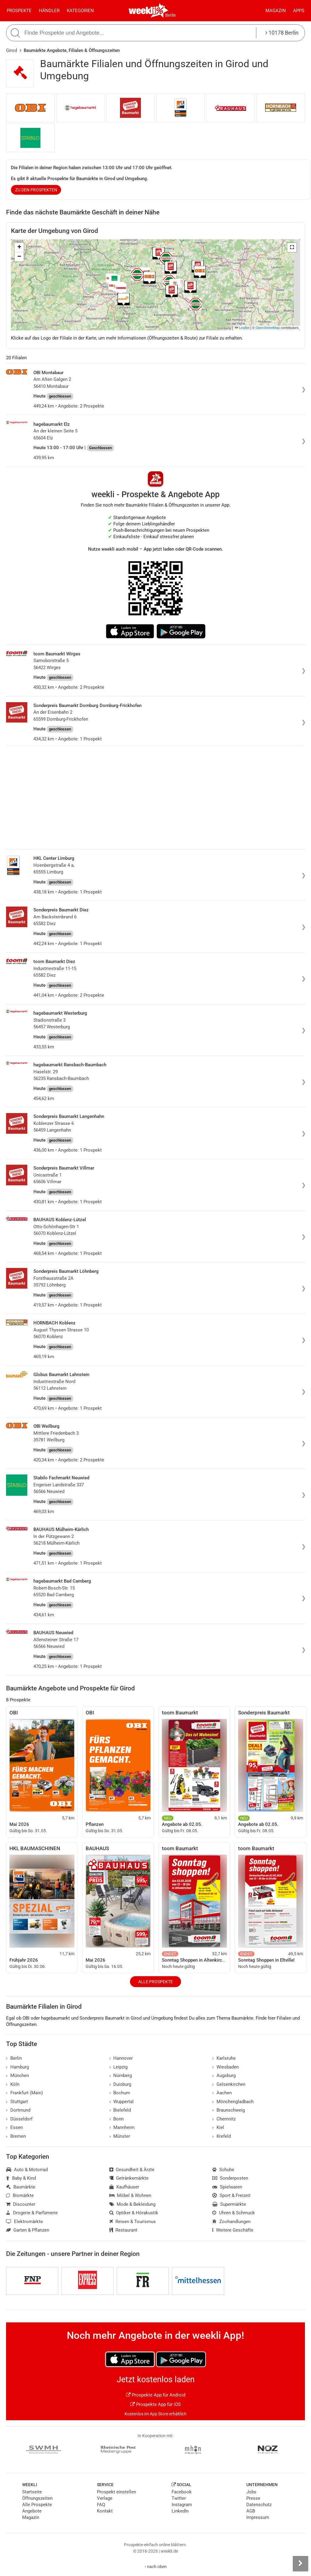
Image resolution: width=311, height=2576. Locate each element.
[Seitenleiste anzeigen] (300, 2563)
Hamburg (17, 2067)
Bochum (119, 2093)
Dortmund (18, 2110)
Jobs (251, 2492)
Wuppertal (121, 2101)
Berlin (170, 15)
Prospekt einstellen (116, 2492)
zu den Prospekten (36, 189)
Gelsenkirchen (228, 2084)
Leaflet (242, 328)
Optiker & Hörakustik (134, 2213)
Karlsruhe (224, 2058)
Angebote (32, 2511)
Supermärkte (229, 2204)
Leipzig (118, 2067)
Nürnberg (120, 2075)
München (17, 2075)
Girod (11, 50)
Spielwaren (227, 2187)
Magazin (275, 10)
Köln (12, 2084)
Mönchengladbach (233, 2101)
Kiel (218, 2127)
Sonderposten (230, 2178)
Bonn (116, 2119)
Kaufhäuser (124, 2187)
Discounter (20, 2204)
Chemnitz (224, 2119)
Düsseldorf (19, 2119)
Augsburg (224, 2075)
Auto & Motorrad (27, 2169)
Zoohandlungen (231, 2221)
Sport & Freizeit (231, 2195)
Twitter (179, 2498)
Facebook (182, 2492)
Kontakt (105, 2511)
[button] (291, 247)
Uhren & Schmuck (233, 2213)
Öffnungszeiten (37, 2498)
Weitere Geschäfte (232, 2230)
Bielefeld (120, 2110)
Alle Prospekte (155, 1981)
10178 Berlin (282, 32)
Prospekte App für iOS (155, 2404)
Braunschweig (228, 2110)
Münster (119, 2136)
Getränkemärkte (129, 2178)
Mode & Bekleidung (132, 2204)
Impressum (257, 2517)
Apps (298, 10)
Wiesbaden (225, 2067)
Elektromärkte (24, 2221)
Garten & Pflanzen (27, 2230)
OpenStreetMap (268, 328)
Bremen (16, 2136)
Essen (14, 2127)
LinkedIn (180, 2511)
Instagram (182, 2504)
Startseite (32, 2492)
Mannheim (122, 2127)
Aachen (222, 2093)
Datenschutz (259, 2504)
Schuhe (223, 2169)
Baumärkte (20, 2187)
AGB (250, 2511)
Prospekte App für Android (155, 2395)
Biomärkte (20, 2195)
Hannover (121, 2058)
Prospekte (19, 10)
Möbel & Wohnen (130, 2195)
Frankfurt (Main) (24, 2093)
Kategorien (80, 10)
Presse (253, 2498)
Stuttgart (17, 2101)
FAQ (101, 2504)
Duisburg (120, 2084)
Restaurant (123, 2230)
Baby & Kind (21, 2178)
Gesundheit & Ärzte (132, 2169)
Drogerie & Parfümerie (32, 2213)
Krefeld (221, 2136)
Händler (49, 10)
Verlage (104, 2498)
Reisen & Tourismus (132, 2221)
